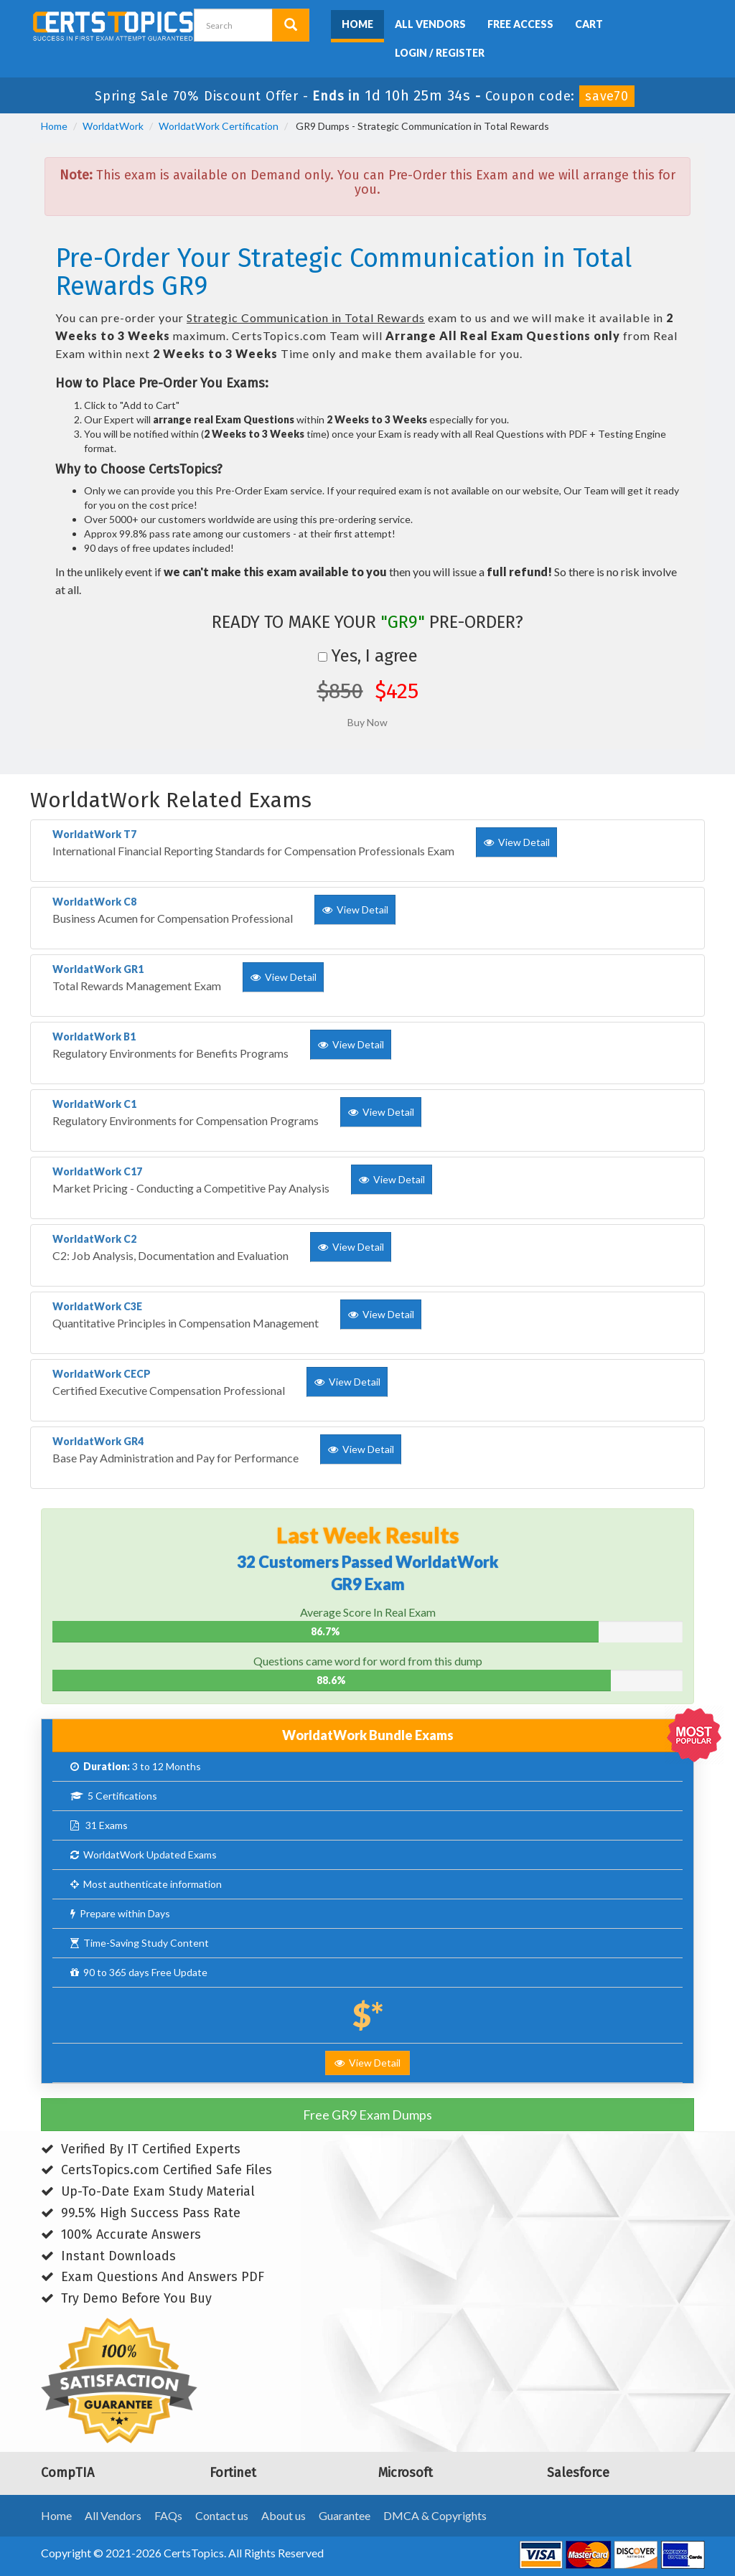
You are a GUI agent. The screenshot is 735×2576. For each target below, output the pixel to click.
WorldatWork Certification (218, 126)
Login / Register (439, 53)
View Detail (367, 2062)
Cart (589, 24)
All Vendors (430, 24)
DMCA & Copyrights (435, 2515)
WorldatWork (113, 126)
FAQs (168, 2515)
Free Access (520, 24)
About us (283, 2515)
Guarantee (344, 2515)
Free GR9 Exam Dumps (367, 2115)
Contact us (221, 2515)
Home (357, 24)
